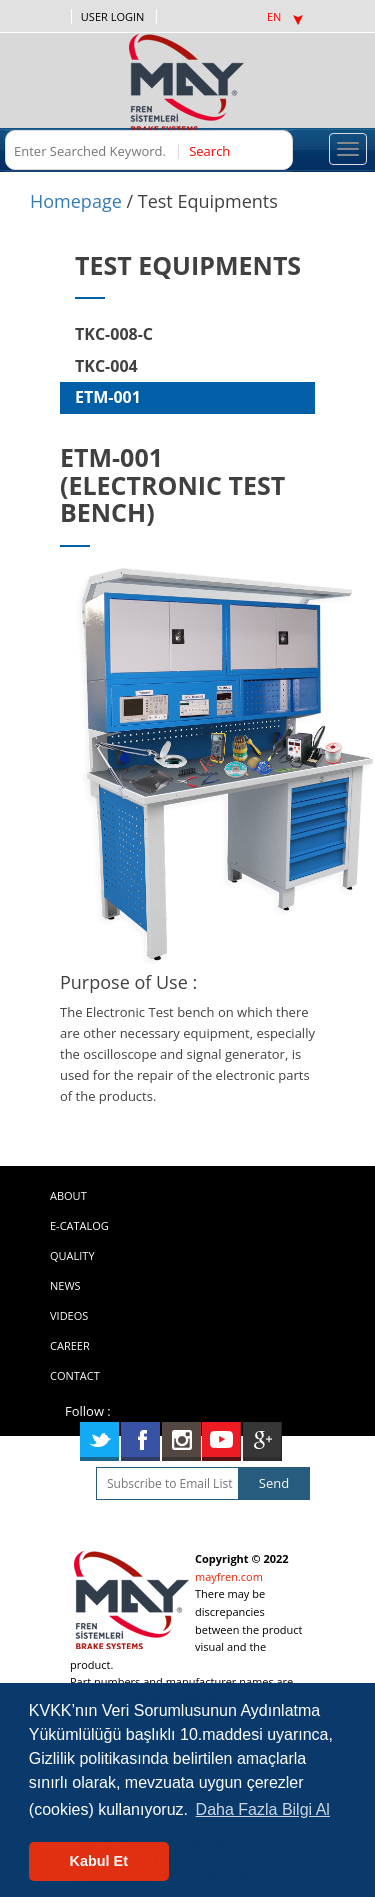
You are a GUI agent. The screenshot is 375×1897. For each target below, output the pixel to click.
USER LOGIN (112, 16)
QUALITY (72, 1255)
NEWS (65, 1285)
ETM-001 (108, 397)
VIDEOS (69, 1315)
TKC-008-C (114, 334)
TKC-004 (106, 366)
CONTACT (75, 1375)
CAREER (70, 1345)
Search (208, 151)
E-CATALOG (79, 1225)
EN (285, 17)
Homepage (76, 201)
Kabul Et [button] (99, 1861)
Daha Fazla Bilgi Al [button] (263, 1809)
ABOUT (68, 1195)
